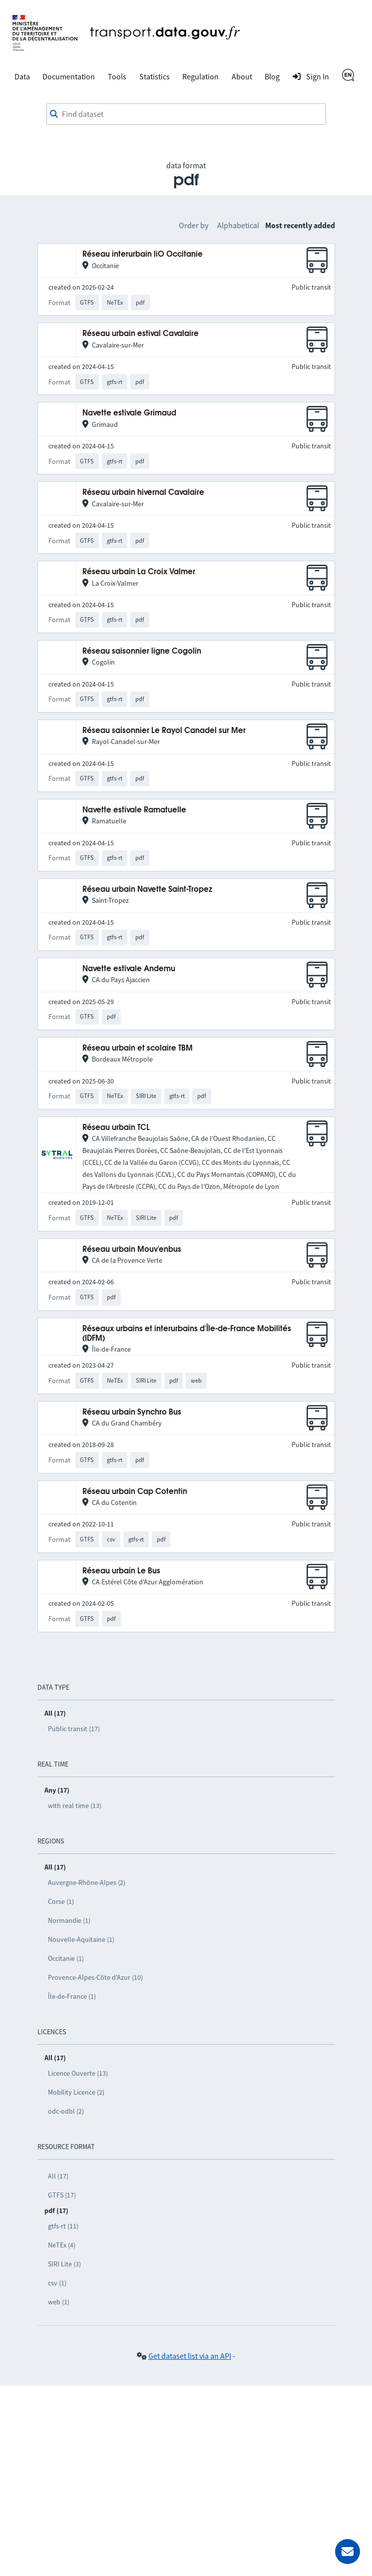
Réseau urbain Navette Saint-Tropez (147, 889)
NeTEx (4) (61, 2244)
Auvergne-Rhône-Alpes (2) (86, 1882)
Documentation (68, 76)
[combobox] (186, 114)
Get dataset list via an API (189, 2356)
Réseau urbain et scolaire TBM (137, 1048)
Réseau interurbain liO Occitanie (142, 254)
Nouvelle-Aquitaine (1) (81, 1939)
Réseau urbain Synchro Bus (131, 1412)
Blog (272, 76)
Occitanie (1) (66, 1958)
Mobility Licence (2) (76, 2092)
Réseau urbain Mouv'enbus (131, 1249)
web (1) (58, 2301)
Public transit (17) (74, 1728)
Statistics (154, 76)
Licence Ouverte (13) (78, 2073)
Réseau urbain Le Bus (121, 1571)
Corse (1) (61, 1901)
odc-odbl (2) (66, 2111)
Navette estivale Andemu (128, 969)
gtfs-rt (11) (63, 2225)
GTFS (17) (62, 2195)
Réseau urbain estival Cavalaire (140, 334)
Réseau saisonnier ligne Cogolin (141, 651)
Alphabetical (238, 225)
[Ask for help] (347, 2551)
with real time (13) (74, 1805)
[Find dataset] (186, 114)
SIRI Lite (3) (64, 2263)
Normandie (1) (69, 1920)
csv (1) (57, 2282)
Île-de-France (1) (72, 1996)
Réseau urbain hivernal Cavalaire (143, 492)
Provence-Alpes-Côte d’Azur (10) (95, 1977)
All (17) (58, 2176)
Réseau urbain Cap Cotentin (134, 1491)
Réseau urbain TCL (116, 1127)
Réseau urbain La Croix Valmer (138, 572)
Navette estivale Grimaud (129, 413)
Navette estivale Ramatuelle (134, 810)
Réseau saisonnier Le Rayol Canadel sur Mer (164, 731)
